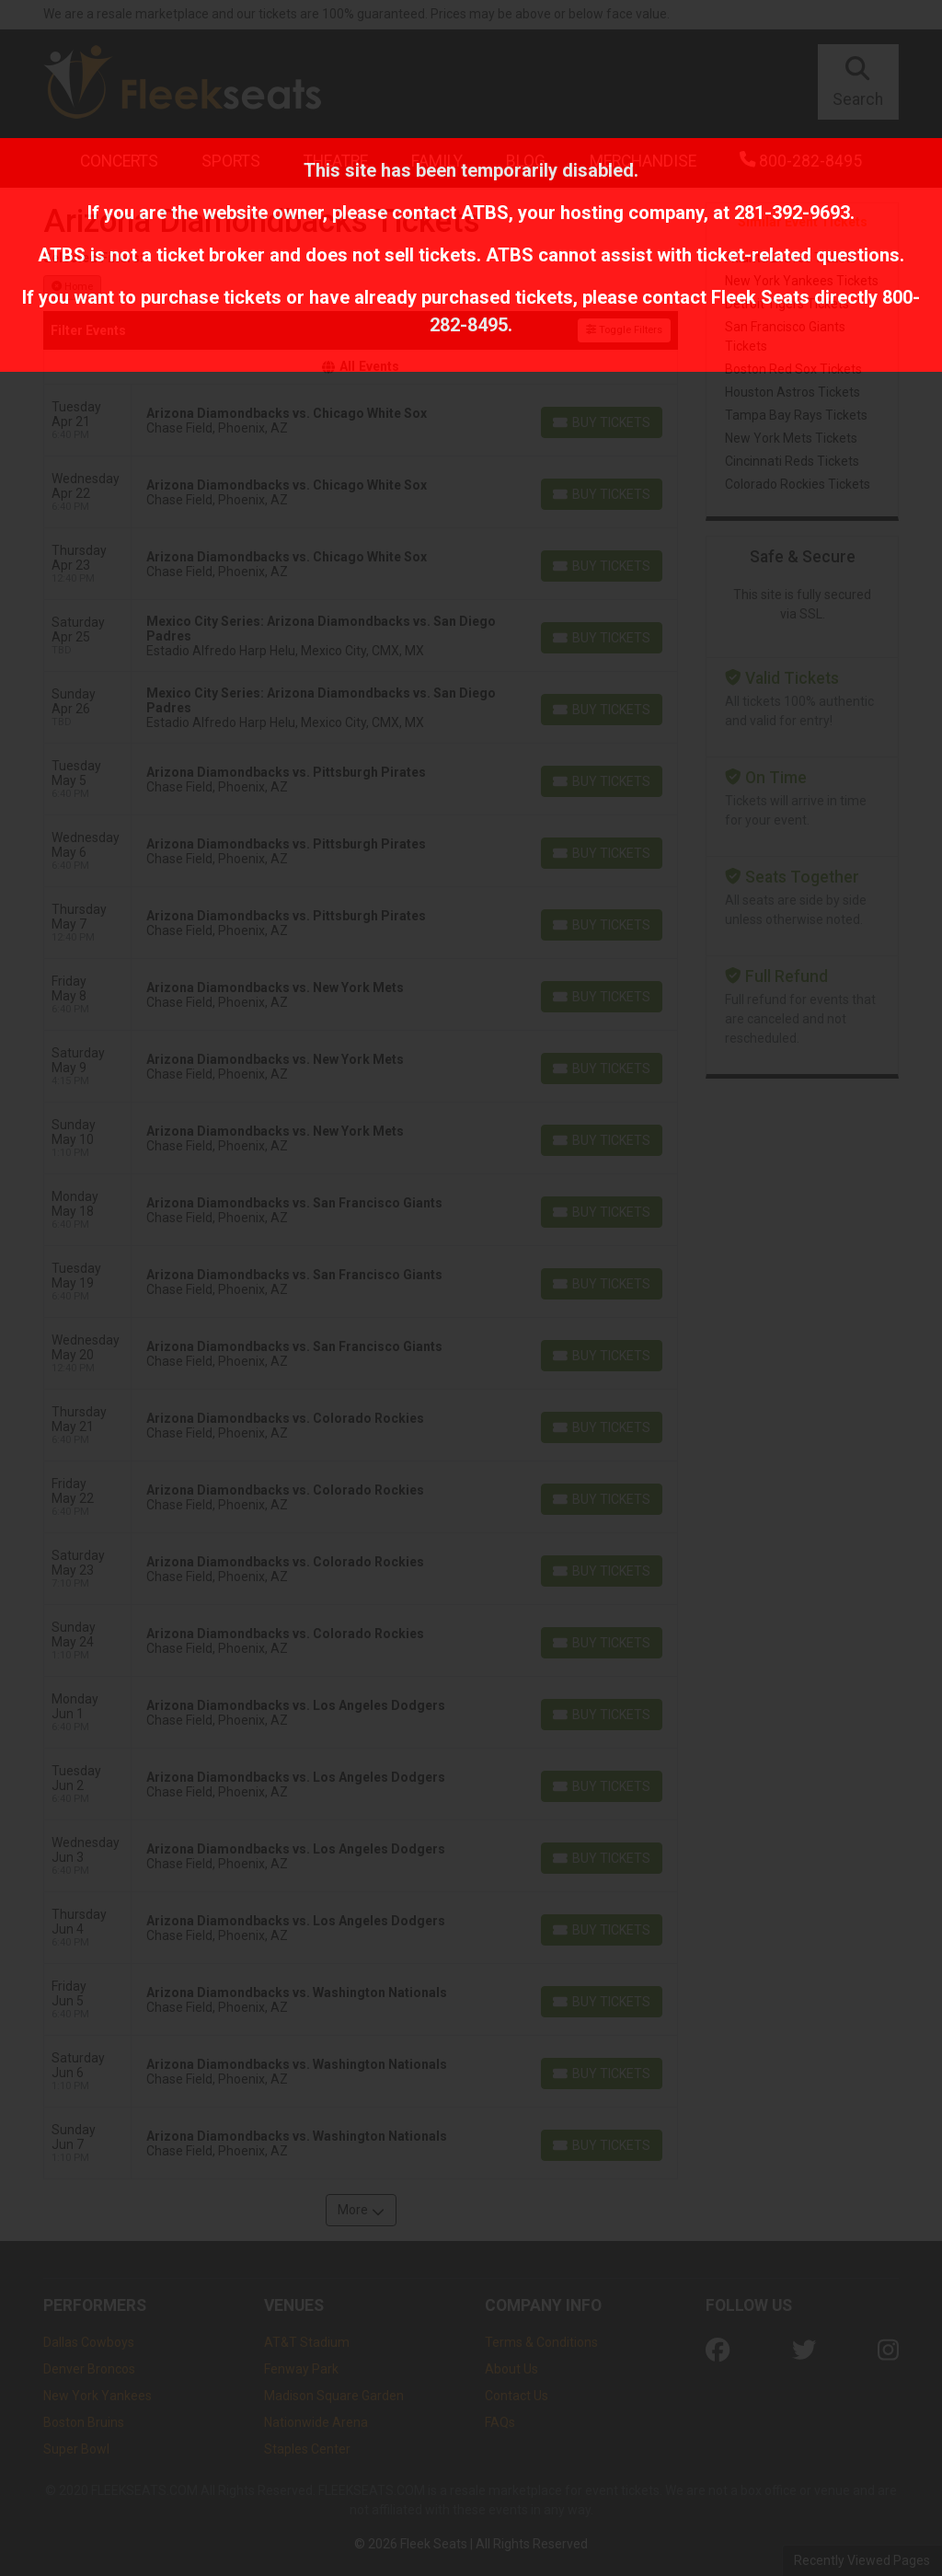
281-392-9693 (792, 213)
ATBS (485, 213)
